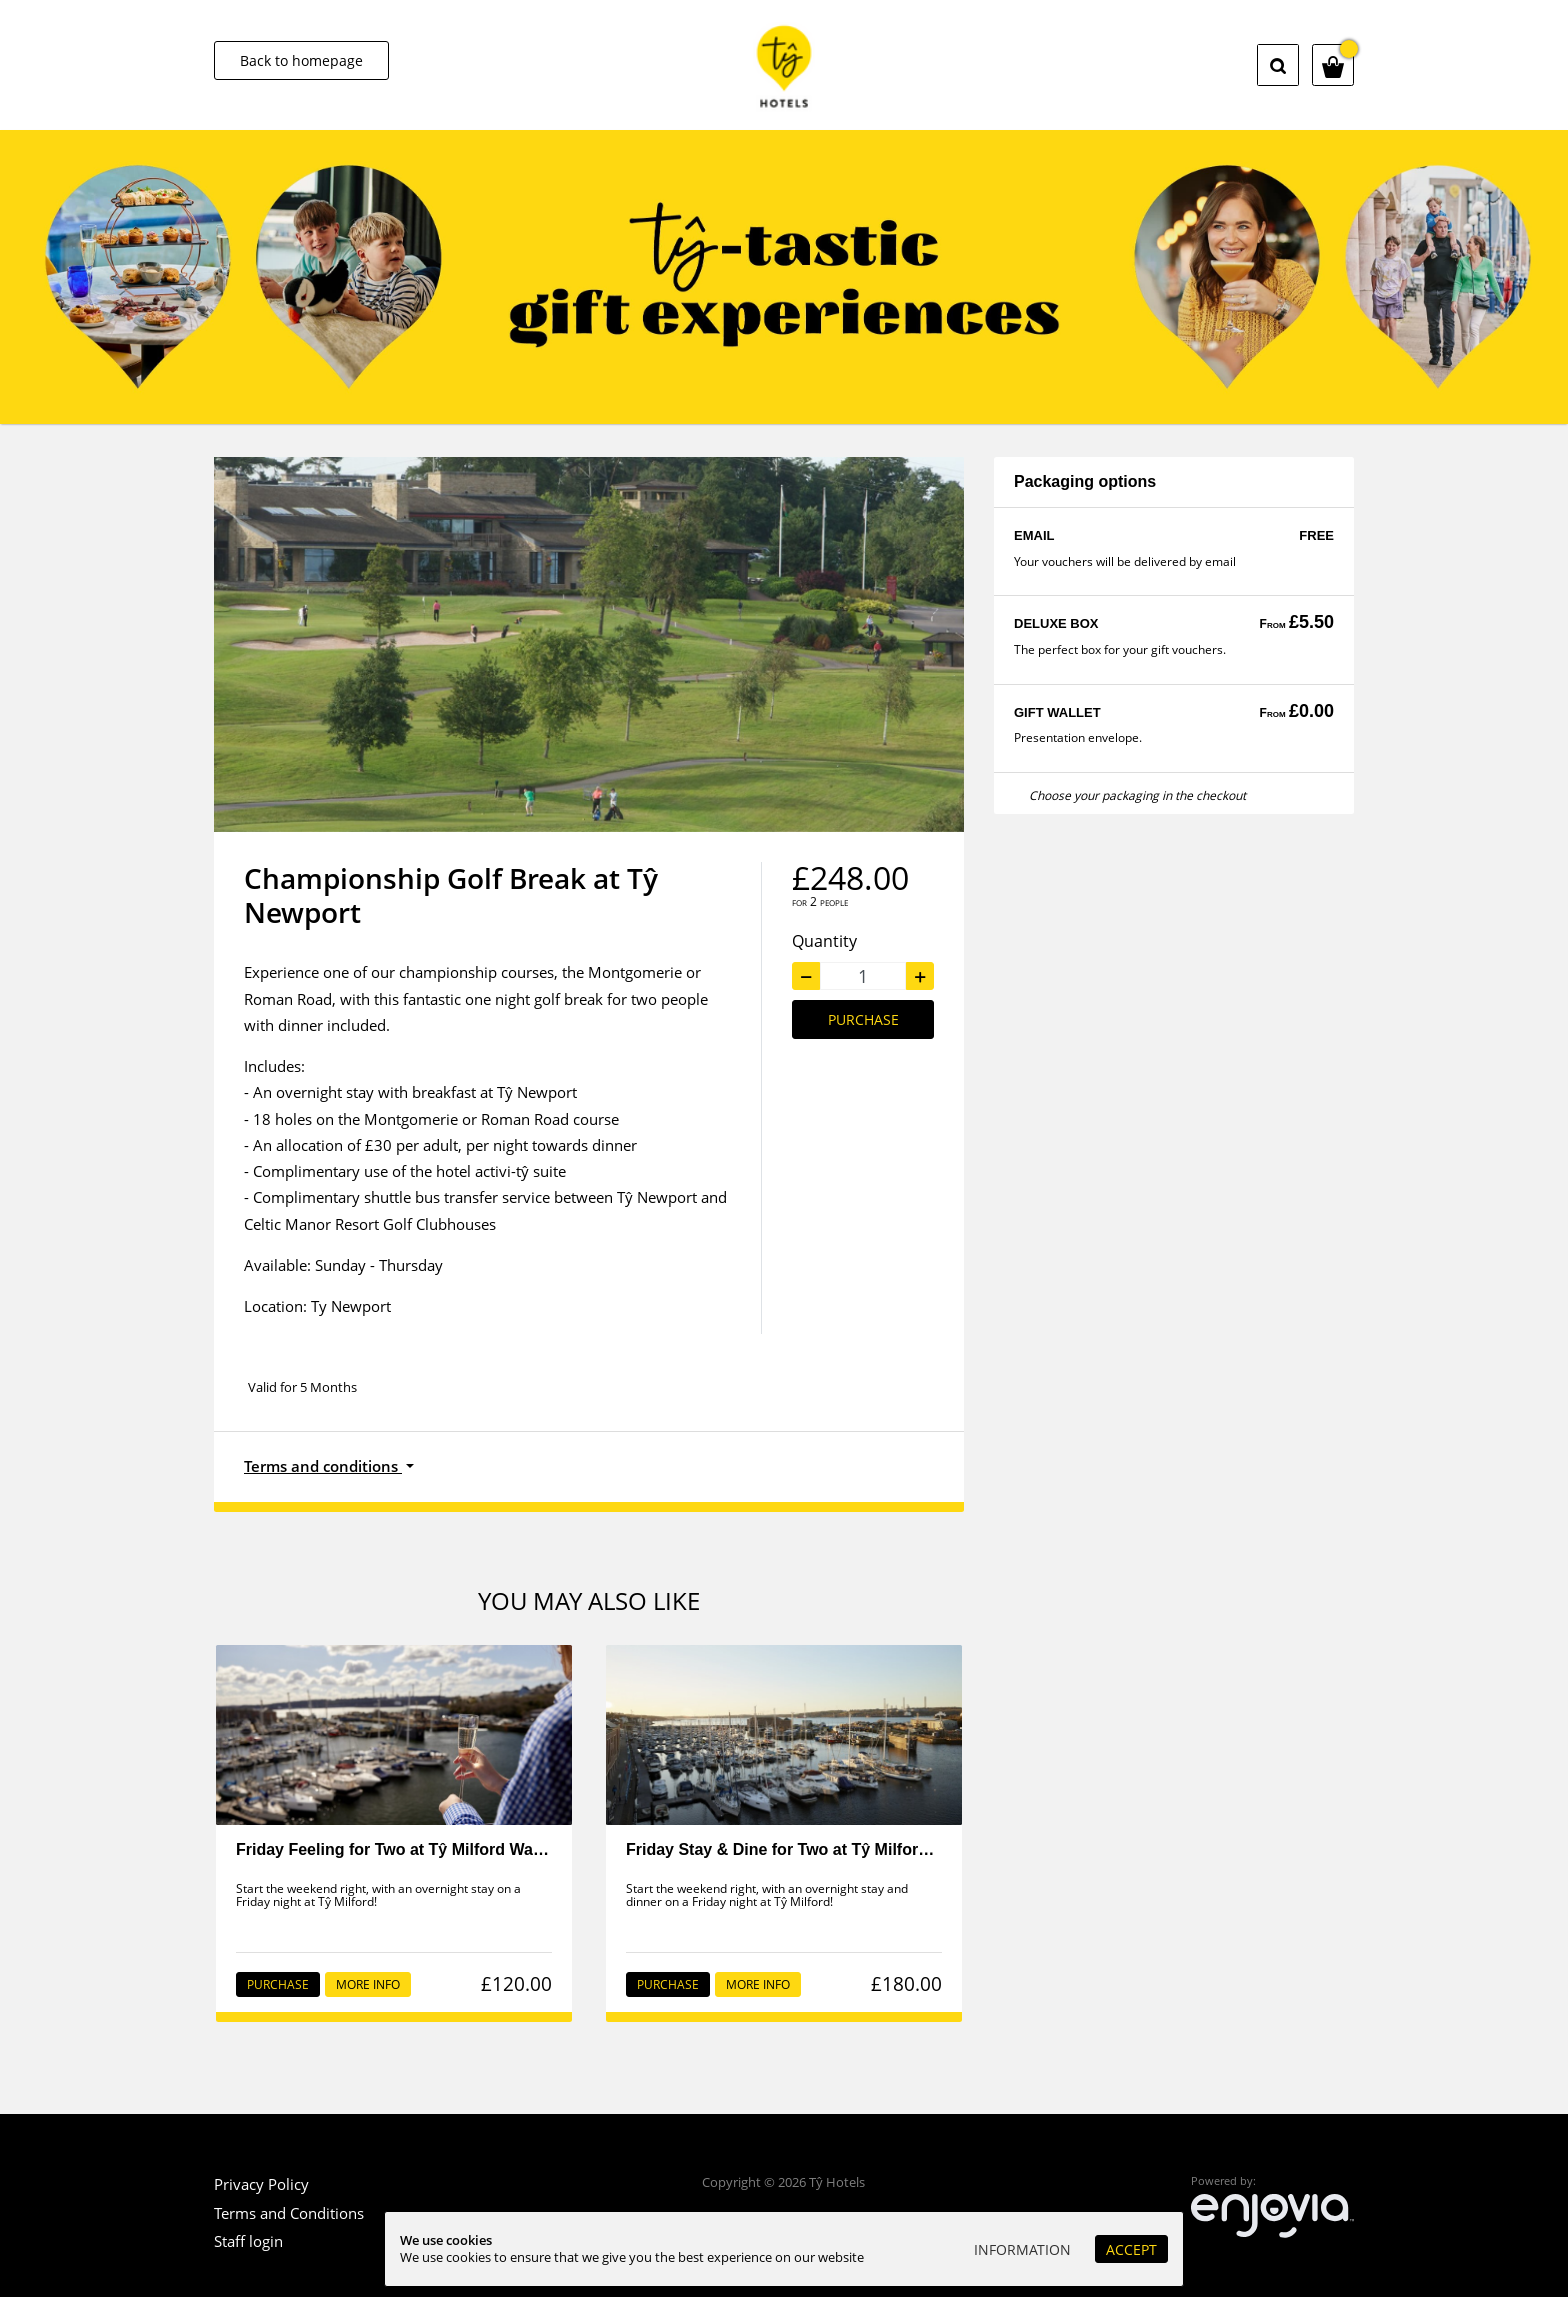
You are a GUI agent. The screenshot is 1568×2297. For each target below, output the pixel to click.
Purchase (863, 1019)
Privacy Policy (261, 2184)
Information (1022, 2249)
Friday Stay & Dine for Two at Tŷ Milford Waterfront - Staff (844, 1849)
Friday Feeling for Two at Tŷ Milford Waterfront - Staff (438, 1849)
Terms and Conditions (289, 2213)
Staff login (248, 2241)
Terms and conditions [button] (323, 1466)
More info (368, 1984)
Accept (1131, 2249)
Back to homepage (301, 60)
